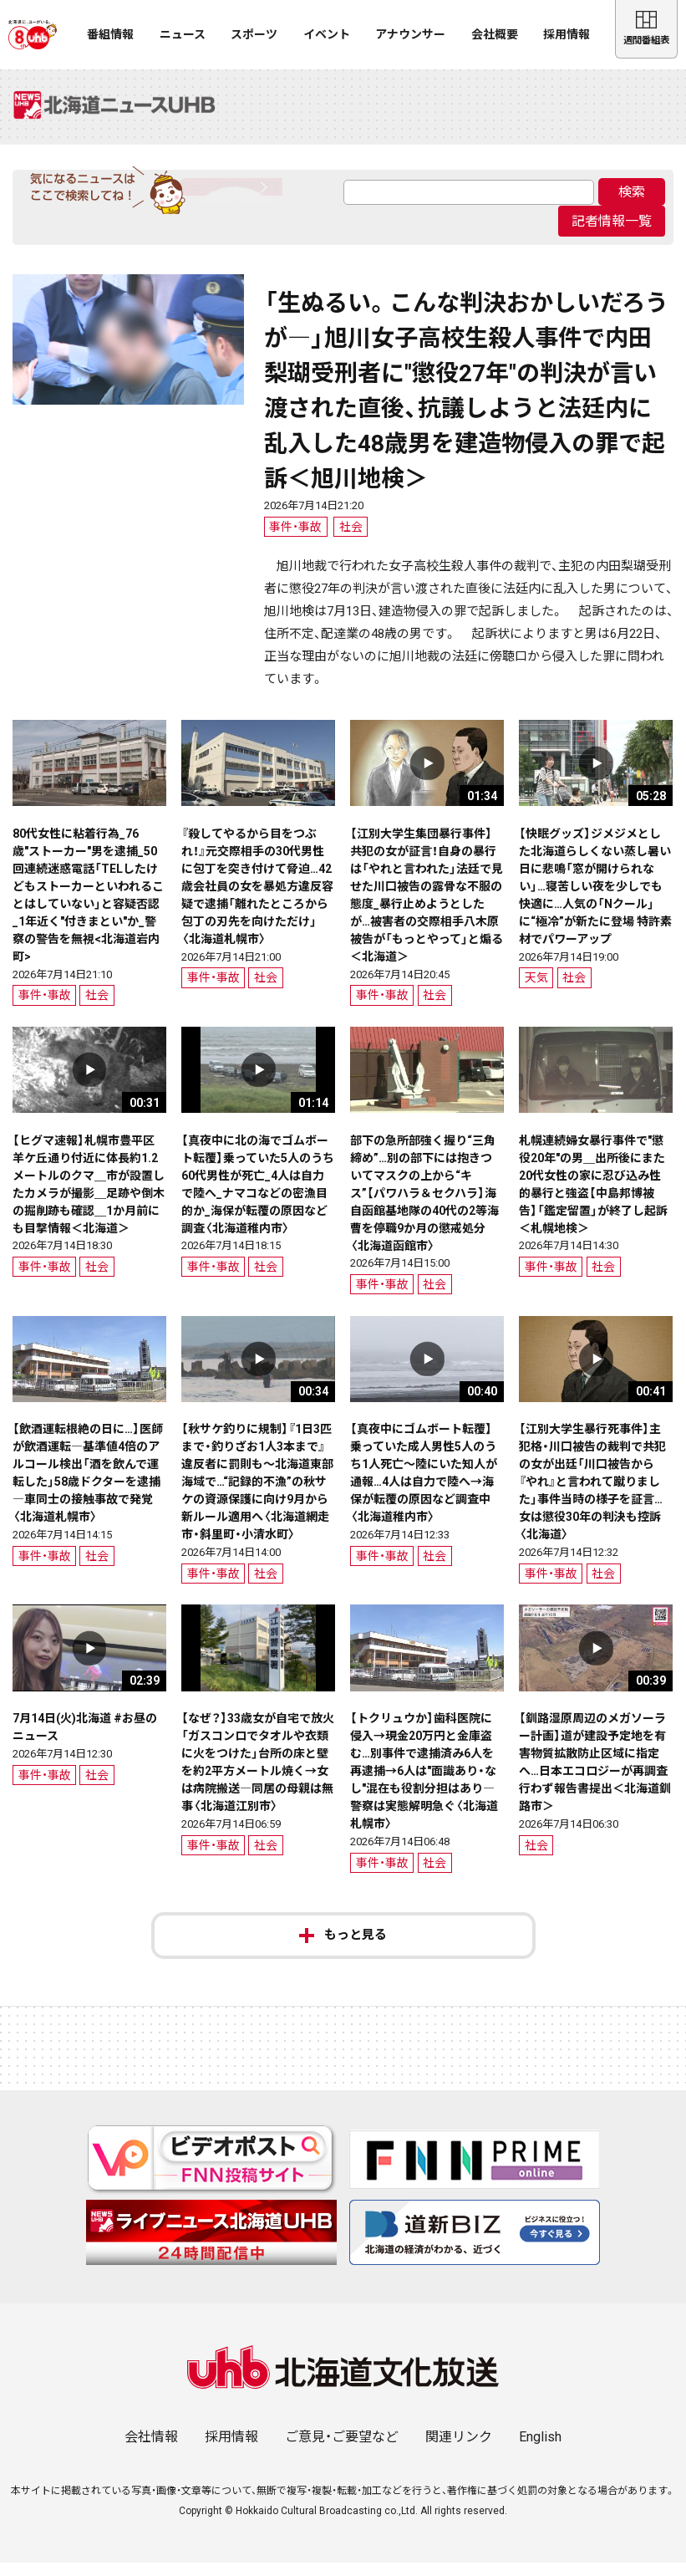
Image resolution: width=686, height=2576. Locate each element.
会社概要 (494, 34)
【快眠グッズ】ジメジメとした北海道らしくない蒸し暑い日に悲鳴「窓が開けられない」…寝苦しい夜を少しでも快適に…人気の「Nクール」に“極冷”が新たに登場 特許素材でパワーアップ (595, 900)
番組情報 (110, 34)
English (540, 2450)
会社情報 (151, 2450)
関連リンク (458, 2450)
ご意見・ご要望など (342, 2450)
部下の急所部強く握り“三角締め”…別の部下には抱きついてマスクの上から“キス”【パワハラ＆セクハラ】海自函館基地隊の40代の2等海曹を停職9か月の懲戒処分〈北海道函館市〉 (424, 1206)
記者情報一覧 (612, 235)
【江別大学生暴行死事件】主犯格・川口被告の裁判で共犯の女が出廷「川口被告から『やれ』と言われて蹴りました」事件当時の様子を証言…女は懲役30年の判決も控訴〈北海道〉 (592, 1495)
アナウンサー (410, 34)
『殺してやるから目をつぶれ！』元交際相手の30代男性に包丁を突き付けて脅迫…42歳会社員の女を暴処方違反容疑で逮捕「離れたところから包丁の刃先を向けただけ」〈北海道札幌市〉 (257, 900)
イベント (326, 34)
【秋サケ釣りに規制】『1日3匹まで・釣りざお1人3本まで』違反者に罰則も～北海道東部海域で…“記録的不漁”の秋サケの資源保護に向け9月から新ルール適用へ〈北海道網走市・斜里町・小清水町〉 (257, 1495)
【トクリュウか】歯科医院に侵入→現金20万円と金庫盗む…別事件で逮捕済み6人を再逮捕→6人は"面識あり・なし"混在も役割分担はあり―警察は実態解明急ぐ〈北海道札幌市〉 (424, 1785)
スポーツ (254, 34)
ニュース (183, 34)
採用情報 (566, 34)
